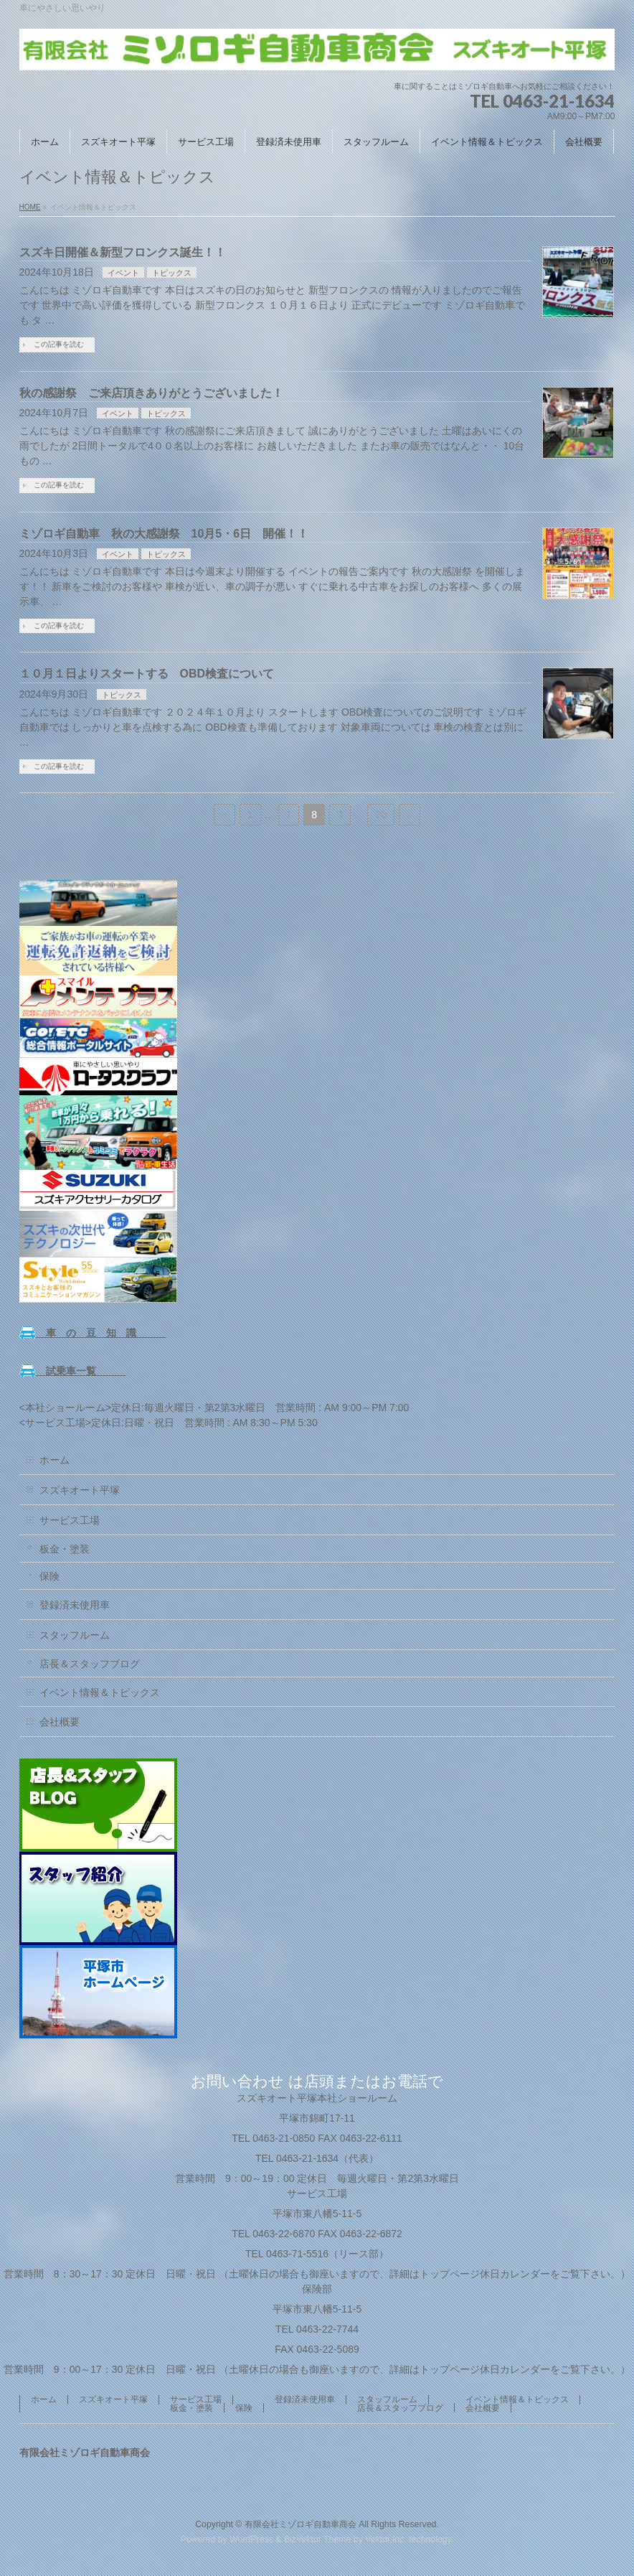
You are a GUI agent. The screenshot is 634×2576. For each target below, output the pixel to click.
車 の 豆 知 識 (92, 1333)
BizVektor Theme (317, 2539)
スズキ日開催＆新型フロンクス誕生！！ (122, 252)
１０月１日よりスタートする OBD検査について (147, 674)
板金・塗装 (64, 1549)
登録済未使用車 (74, 1605)
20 (381, 814)
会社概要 (59, 1722)
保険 (49, 1576)
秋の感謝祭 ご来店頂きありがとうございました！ (151, 393)
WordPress (251, 2539)
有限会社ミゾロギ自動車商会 (300, 2524)
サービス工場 (69, 1520)
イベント (123, 272)
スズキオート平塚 (79, 1490)
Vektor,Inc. (386, 2539)
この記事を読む (59, 344)
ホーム (54, 1460)
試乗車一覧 (72, 1371)
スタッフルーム (74, 1635)
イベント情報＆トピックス (99, 1692)
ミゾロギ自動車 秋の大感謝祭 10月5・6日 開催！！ (164, 534)
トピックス (171, 272)
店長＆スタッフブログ (89, 1663)
